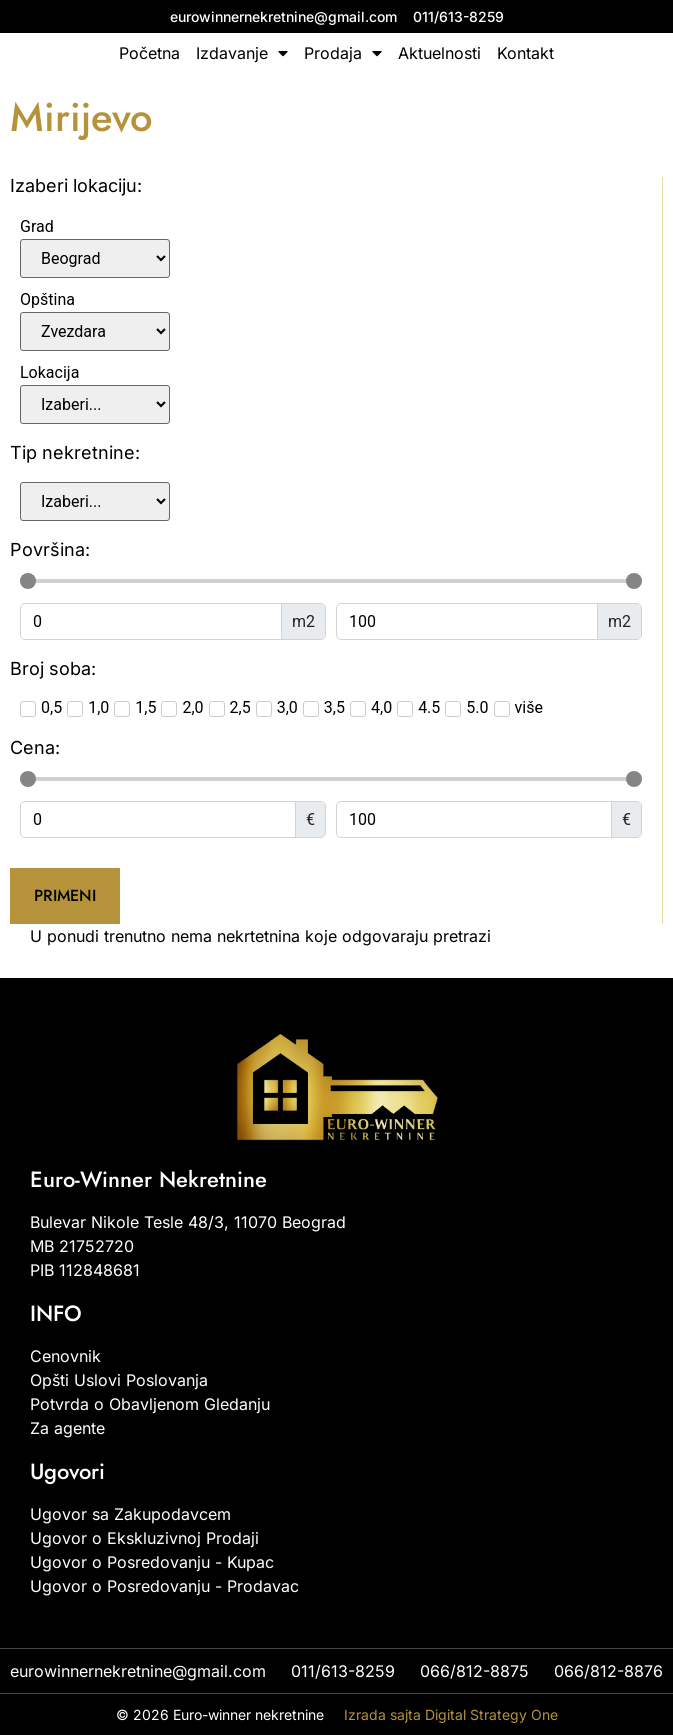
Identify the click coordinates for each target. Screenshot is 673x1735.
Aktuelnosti (439, 53)
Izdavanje (242, 53)
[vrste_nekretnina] (95, 501)
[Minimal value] (331, 581)
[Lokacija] (95, 404)
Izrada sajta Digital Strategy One (451, 1714)
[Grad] (95, 258)
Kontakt (525, 53)
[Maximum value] (467, 621)
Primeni (65, 895)
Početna (149, 53)
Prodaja (343, 53)
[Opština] (95, 331)
